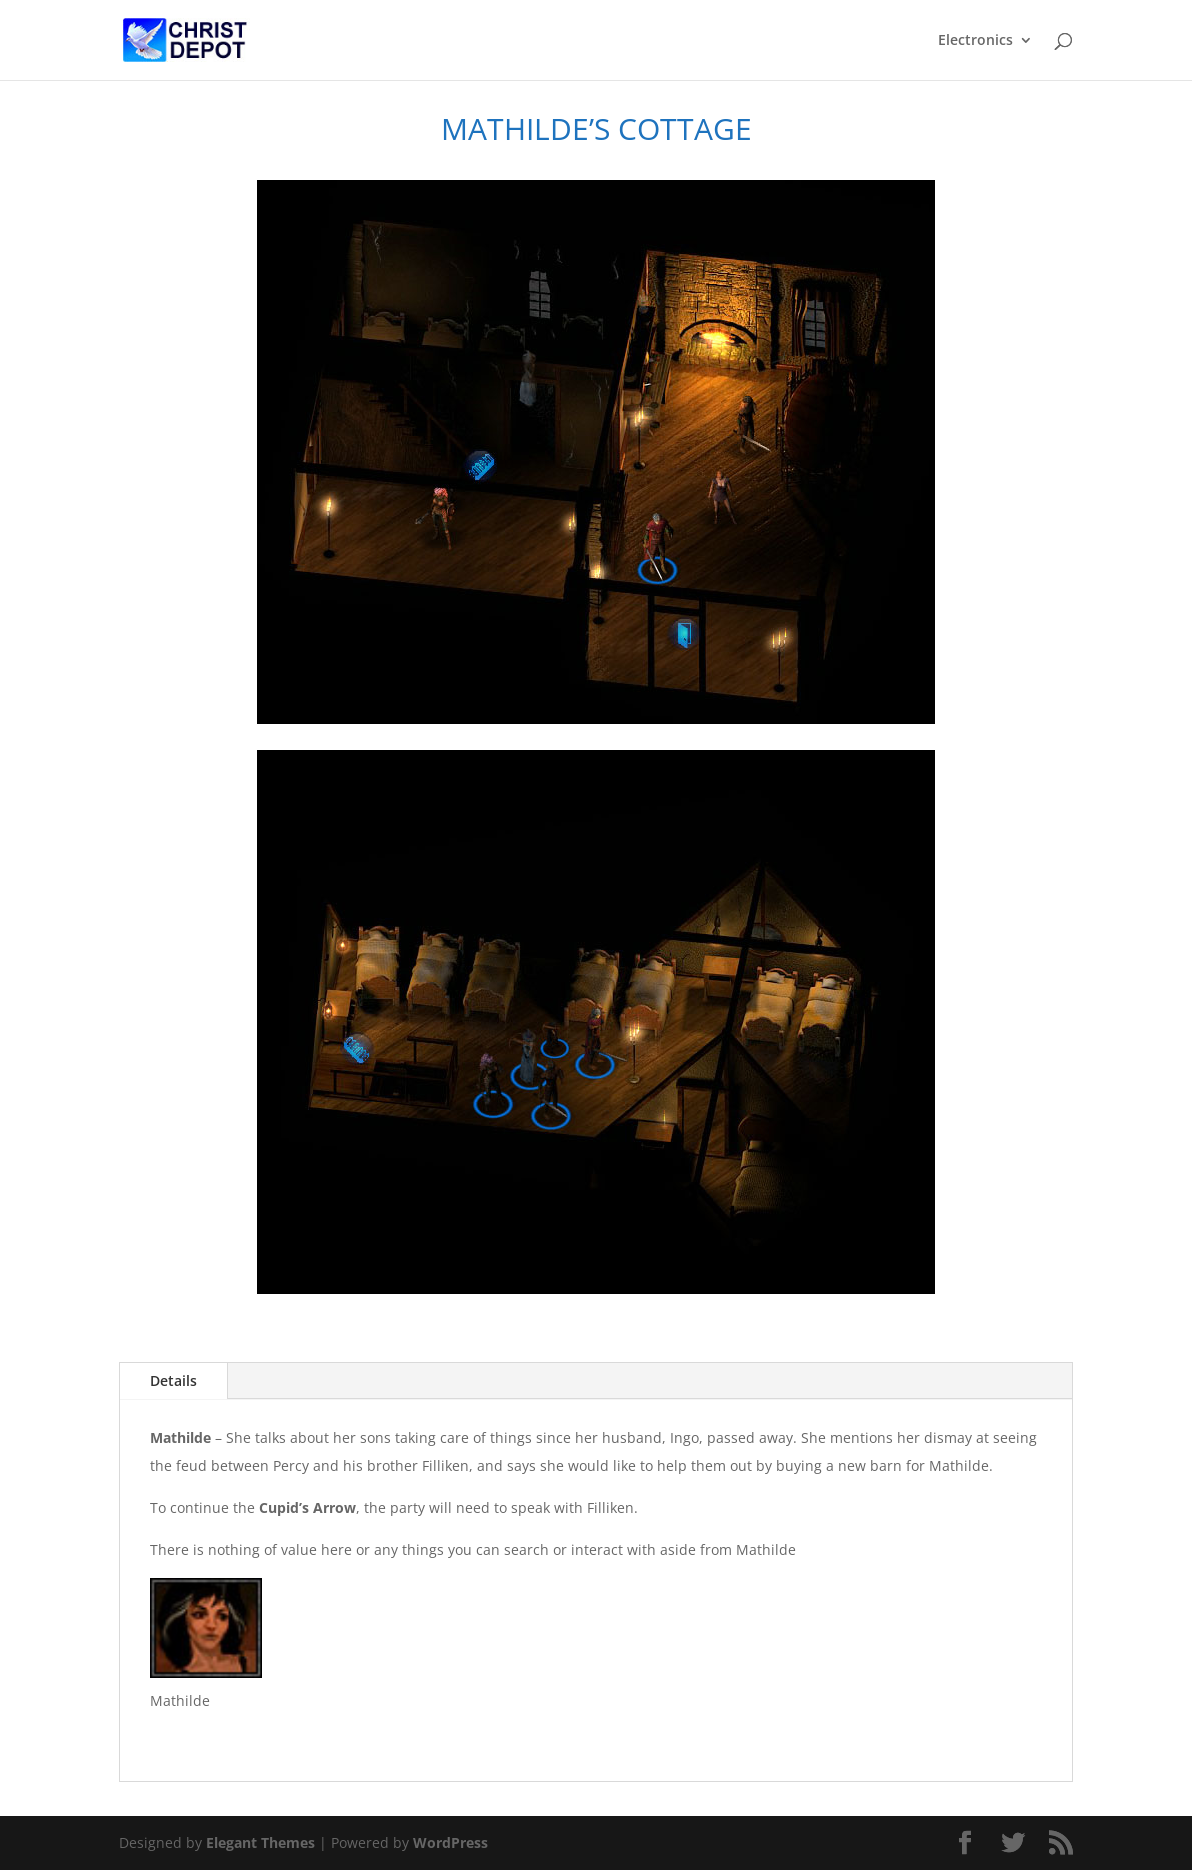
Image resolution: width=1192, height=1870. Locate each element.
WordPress (450, 1842)
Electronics (975, 41)
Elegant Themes (260, 1842)
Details (173, 1380)
